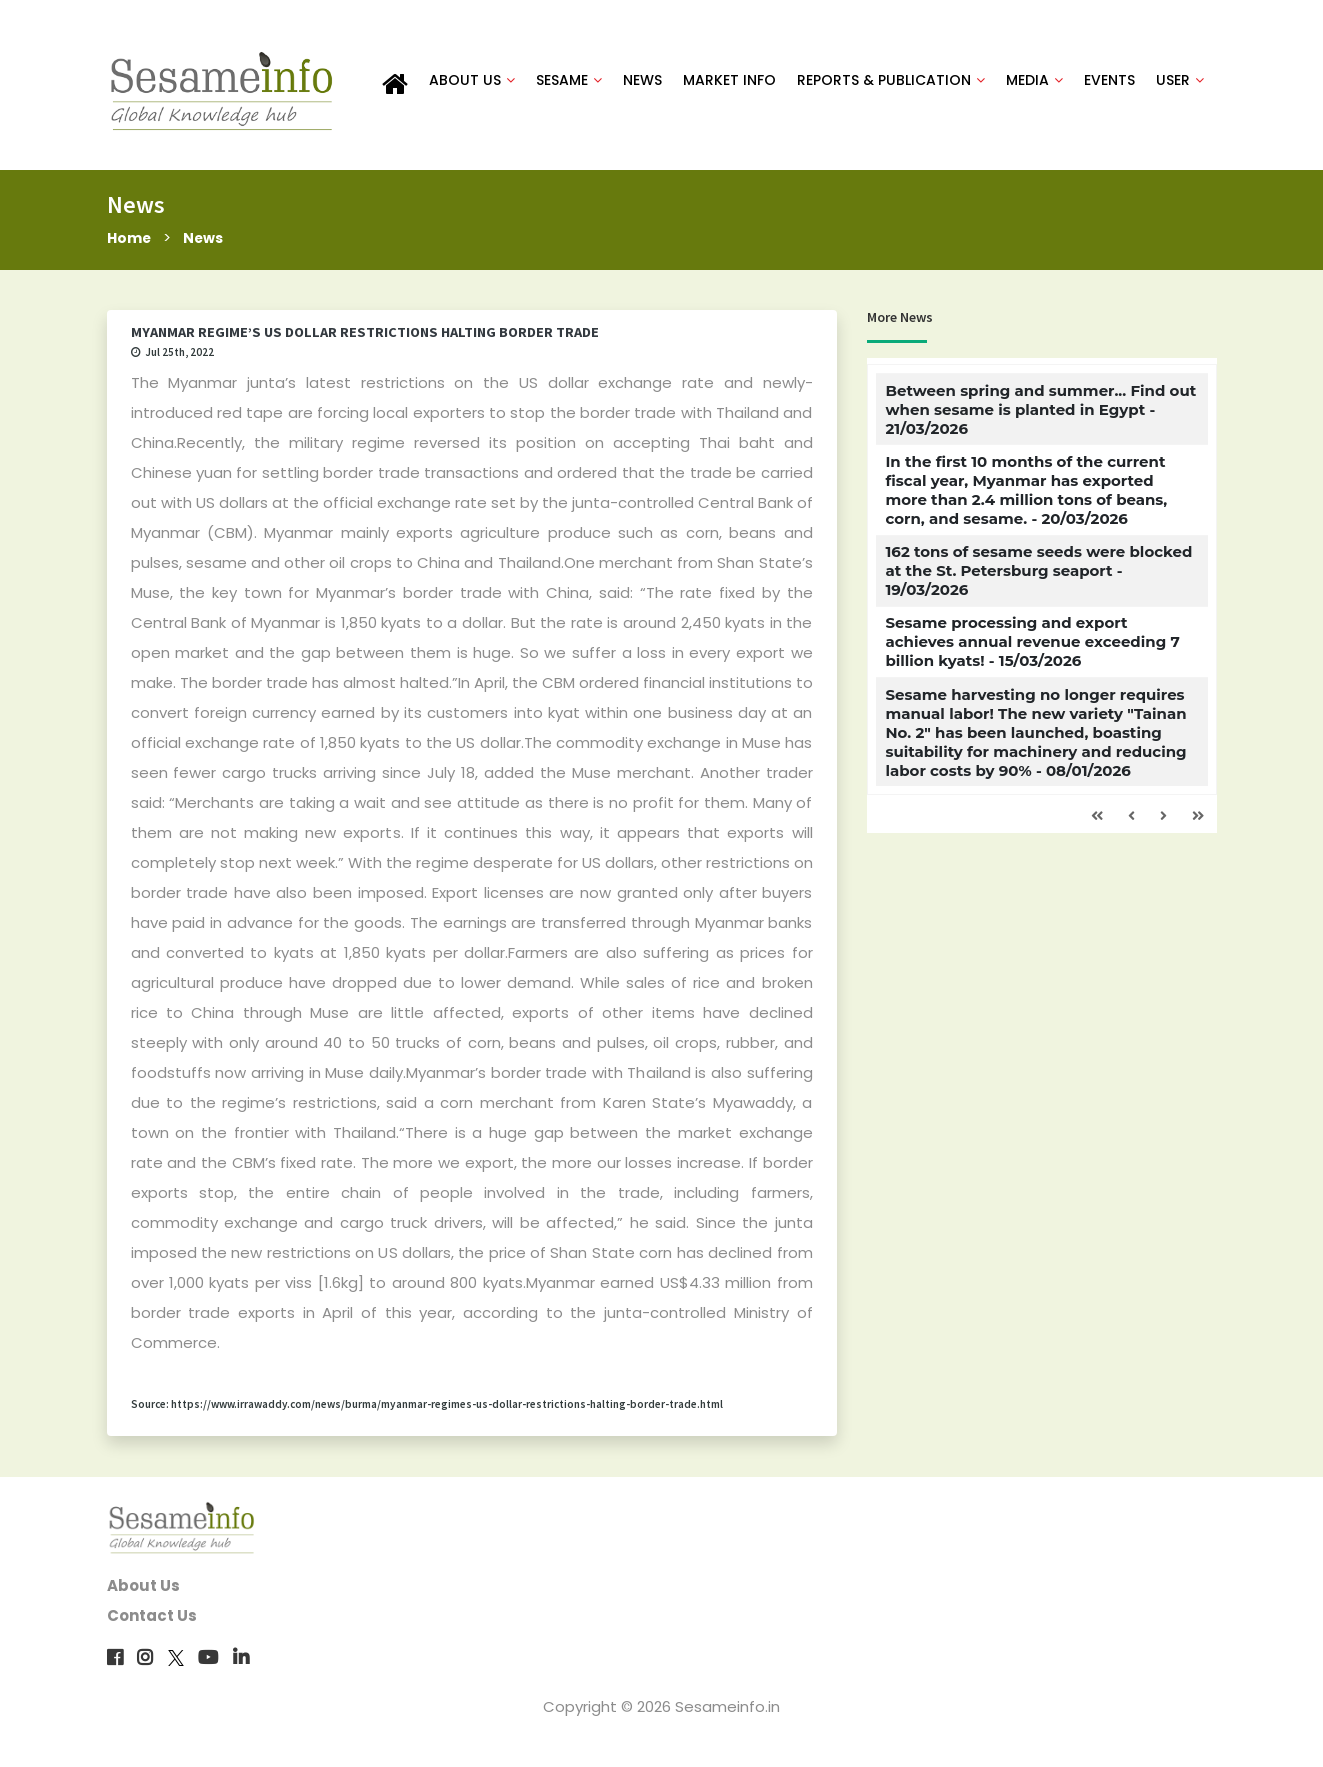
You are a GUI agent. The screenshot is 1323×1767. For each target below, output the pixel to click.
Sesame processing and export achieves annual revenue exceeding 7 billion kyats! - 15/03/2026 (1032, 647)
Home (130, 242)
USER (1180, 82)
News (208, 242)
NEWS (642, 82)
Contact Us (152, 1621)
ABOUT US (472, 82)
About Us (143, 1591)
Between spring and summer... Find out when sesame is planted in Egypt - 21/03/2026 (1040, 414)
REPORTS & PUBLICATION (891, 82)
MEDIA (1034, 82)
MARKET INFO (729, 82)
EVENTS (1109, 82)
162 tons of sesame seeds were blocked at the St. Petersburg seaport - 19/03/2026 (1038, 575)
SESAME (569, 82)
